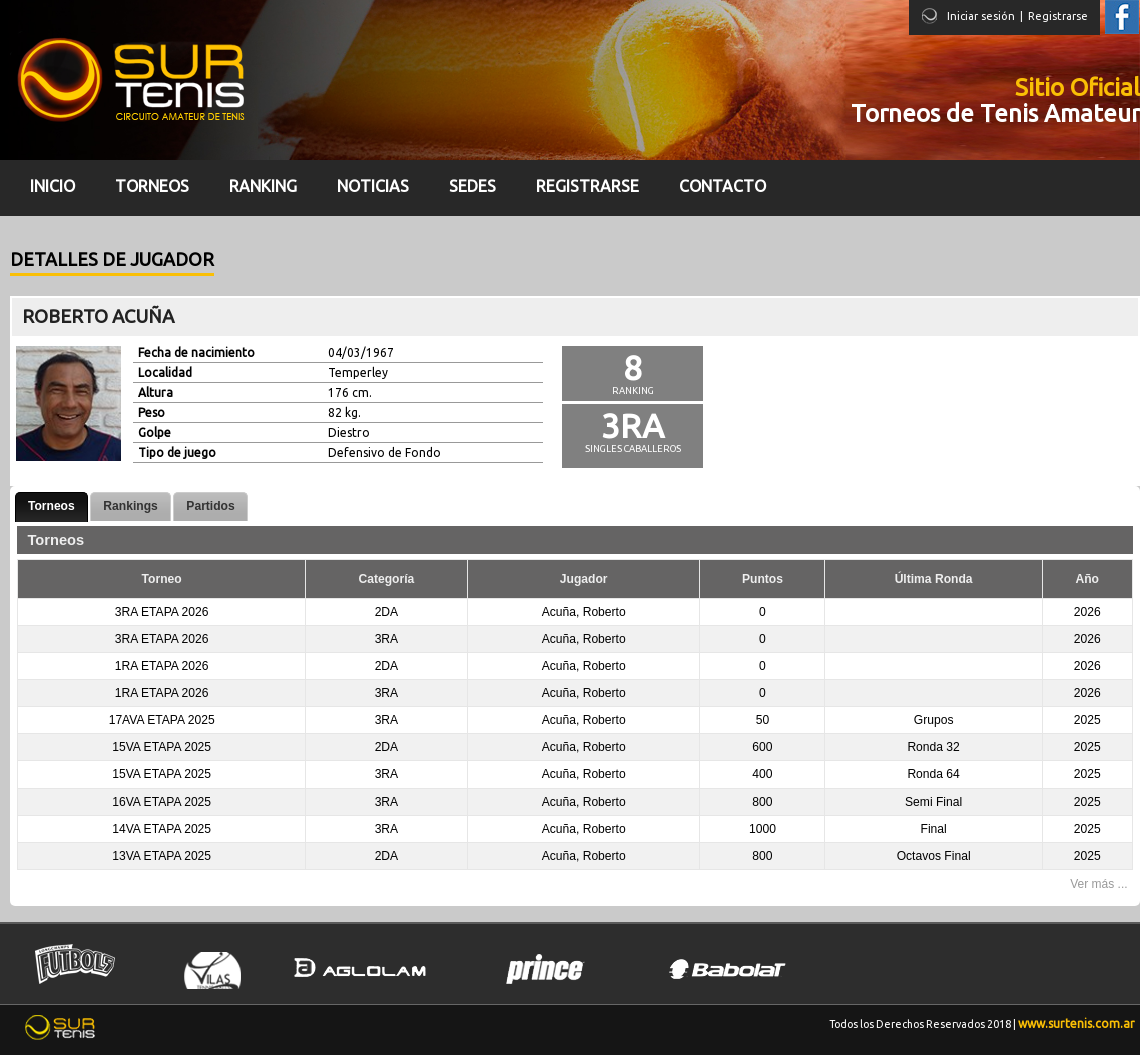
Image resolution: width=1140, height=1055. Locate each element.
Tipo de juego (177, 452)
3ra (632, 425)
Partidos (210, 506)
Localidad (165, 372)
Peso (151, 412)
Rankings (130, 506)
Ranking (633, 390)
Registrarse (1058, 16)
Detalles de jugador (112, 259)
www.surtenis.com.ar (1076, 1023)
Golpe (154, 432)
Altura (155, 392)
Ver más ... (1098, 884)
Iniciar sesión (981, 16)
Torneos (51, 506)
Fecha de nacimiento (196, 352)
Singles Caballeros (633, 448)
